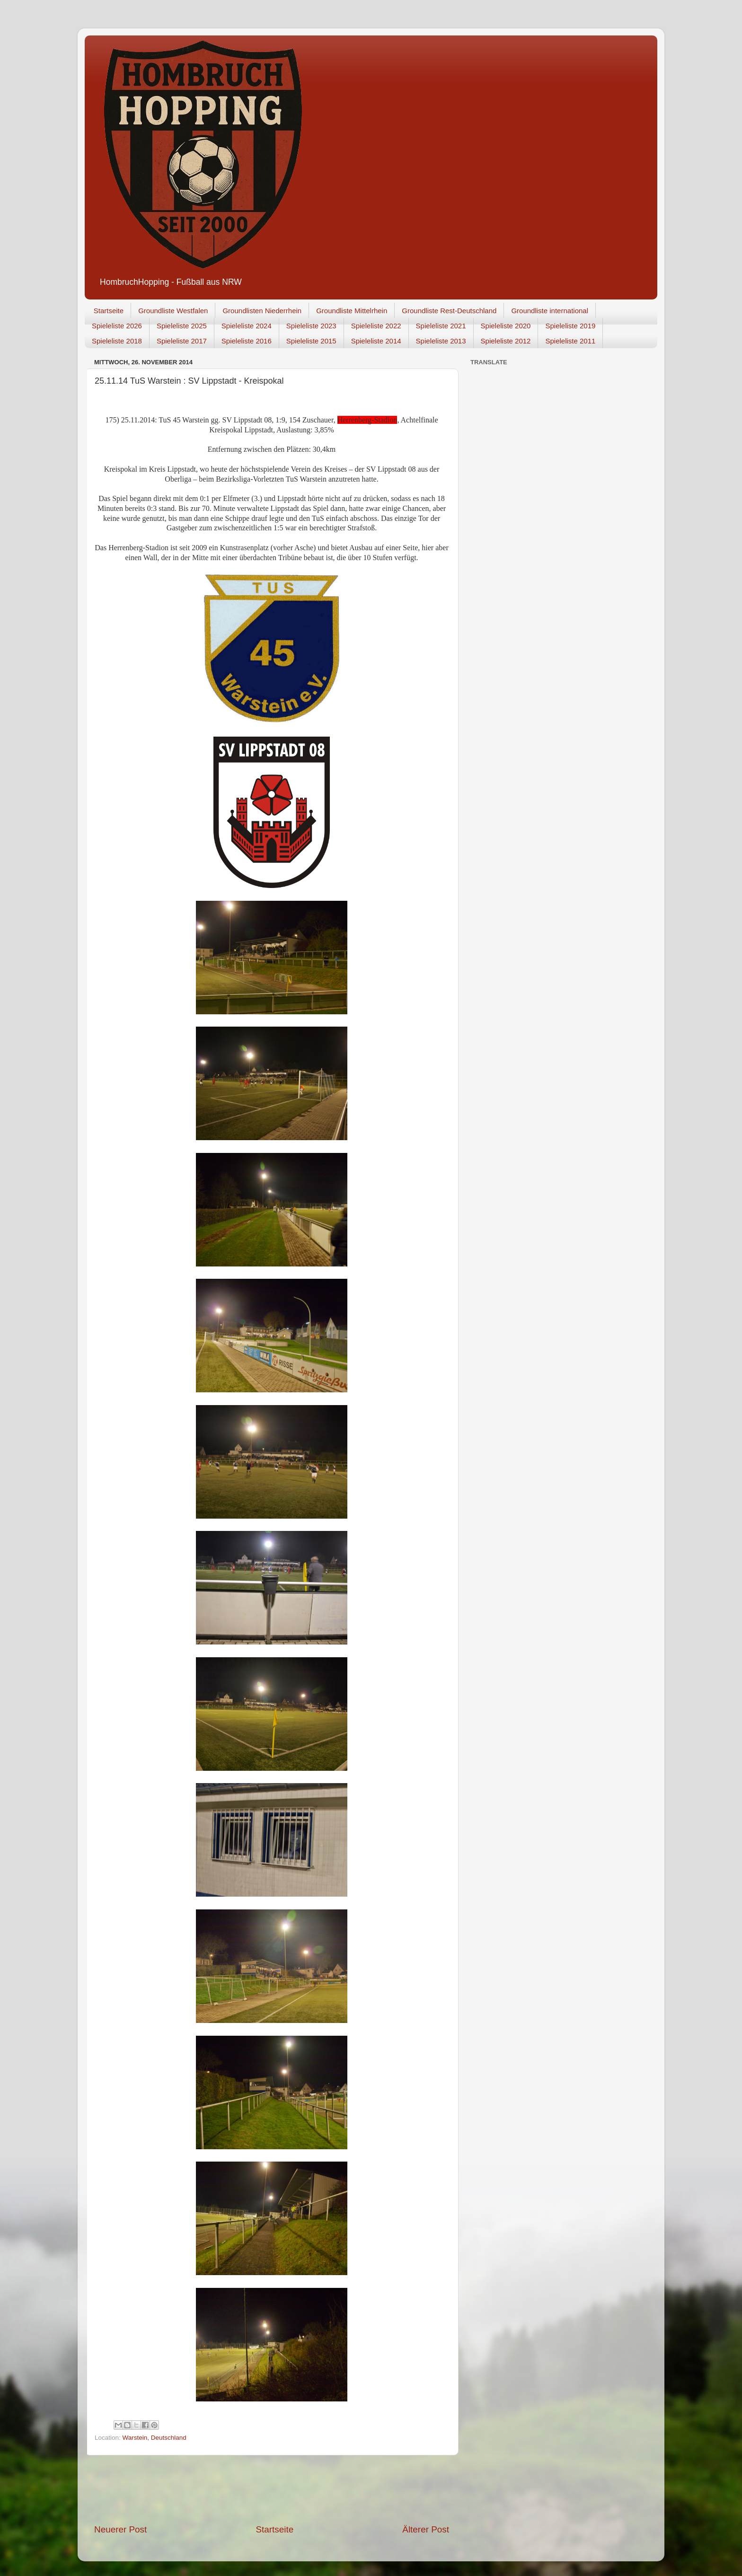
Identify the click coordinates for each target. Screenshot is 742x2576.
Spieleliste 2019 (570, 326)
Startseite (109, 311)
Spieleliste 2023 (311, 326)
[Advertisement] (271, 2489)
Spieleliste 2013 (441, 341)
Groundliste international (549, 311)
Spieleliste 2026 (117, 326)
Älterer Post (425, 2529)
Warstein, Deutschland (154, 2437)
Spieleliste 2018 (117, 341)
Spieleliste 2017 (182, 341)
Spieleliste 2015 (311, 341)
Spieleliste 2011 (570, 341)
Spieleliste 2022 (376, 326)
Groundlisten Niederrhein (261, 311)
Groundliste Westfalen (173, 311)
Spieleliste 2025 (182, 326)
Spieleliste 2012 (506, 341)
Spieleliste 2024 (246, 326)
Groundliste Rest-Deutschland (449, 311)
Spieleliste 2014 (376, 341)
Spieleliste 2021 (441, 326)
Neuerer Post (120, 2529)
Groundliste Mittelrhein (351, 311)
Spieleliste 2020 (506, 326)
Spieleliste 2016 (246, 341)
